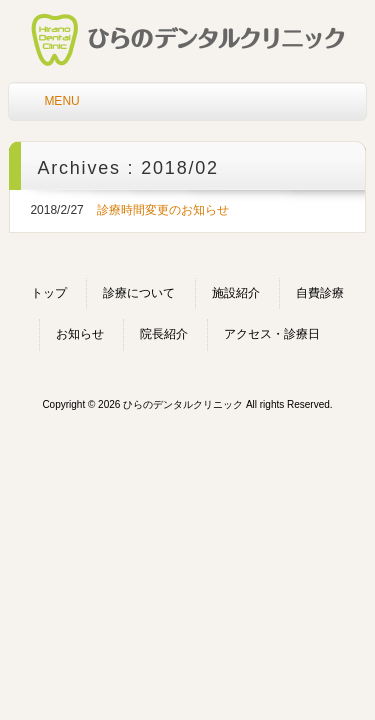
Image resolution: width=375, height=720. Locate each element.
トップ (49, 293)
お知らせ (80, 334)
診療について (139, 293)
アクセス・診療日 (272, 334)
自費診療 (320, 293)
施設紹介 (236, 293)
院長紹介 (164, 334)
